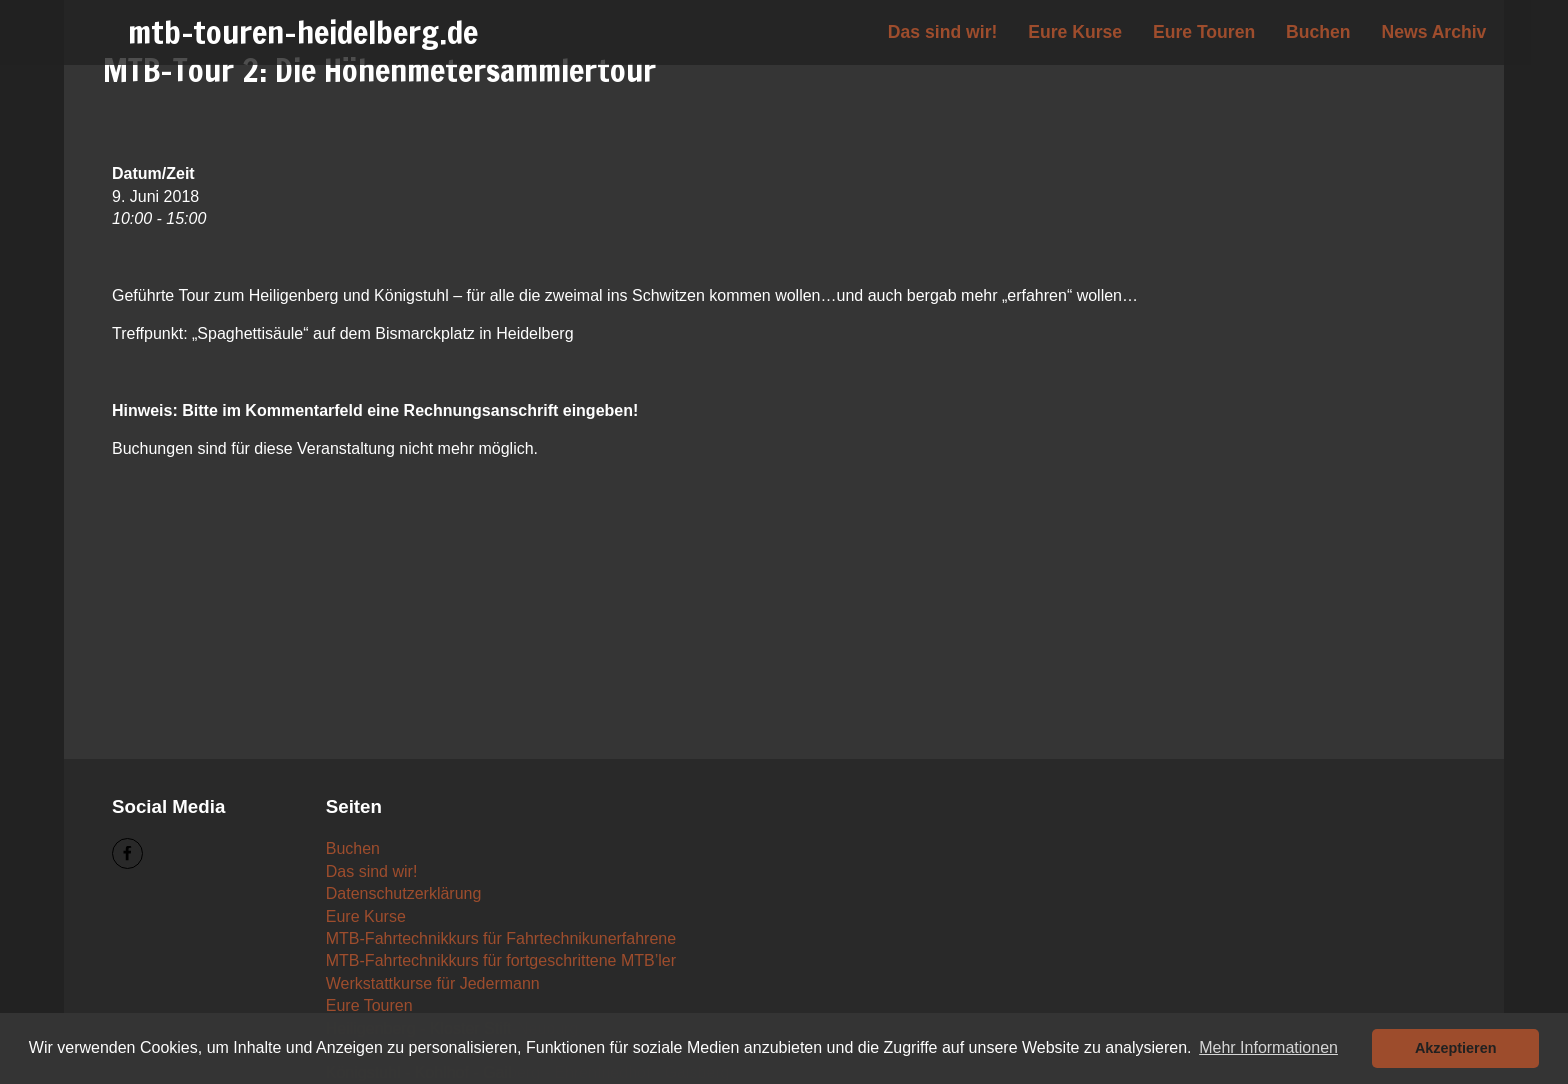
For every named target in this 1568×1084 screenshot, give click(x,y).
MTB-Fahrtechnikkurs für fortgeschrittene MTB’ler (501, 960)
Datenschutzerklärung (404, 893)
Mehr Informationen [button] (1268, 1047)
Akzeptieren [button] (1456, 1048)
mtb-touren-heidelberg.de (303, 32)
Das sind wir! (943, 32)
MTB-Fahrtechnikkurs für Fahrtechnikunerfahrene (501, 938)
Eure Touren (1204, 32)
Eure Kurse (1075, 32)
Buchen (1318, 32)
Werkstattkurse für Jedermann (433, 983)
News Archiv (1433, 32)
